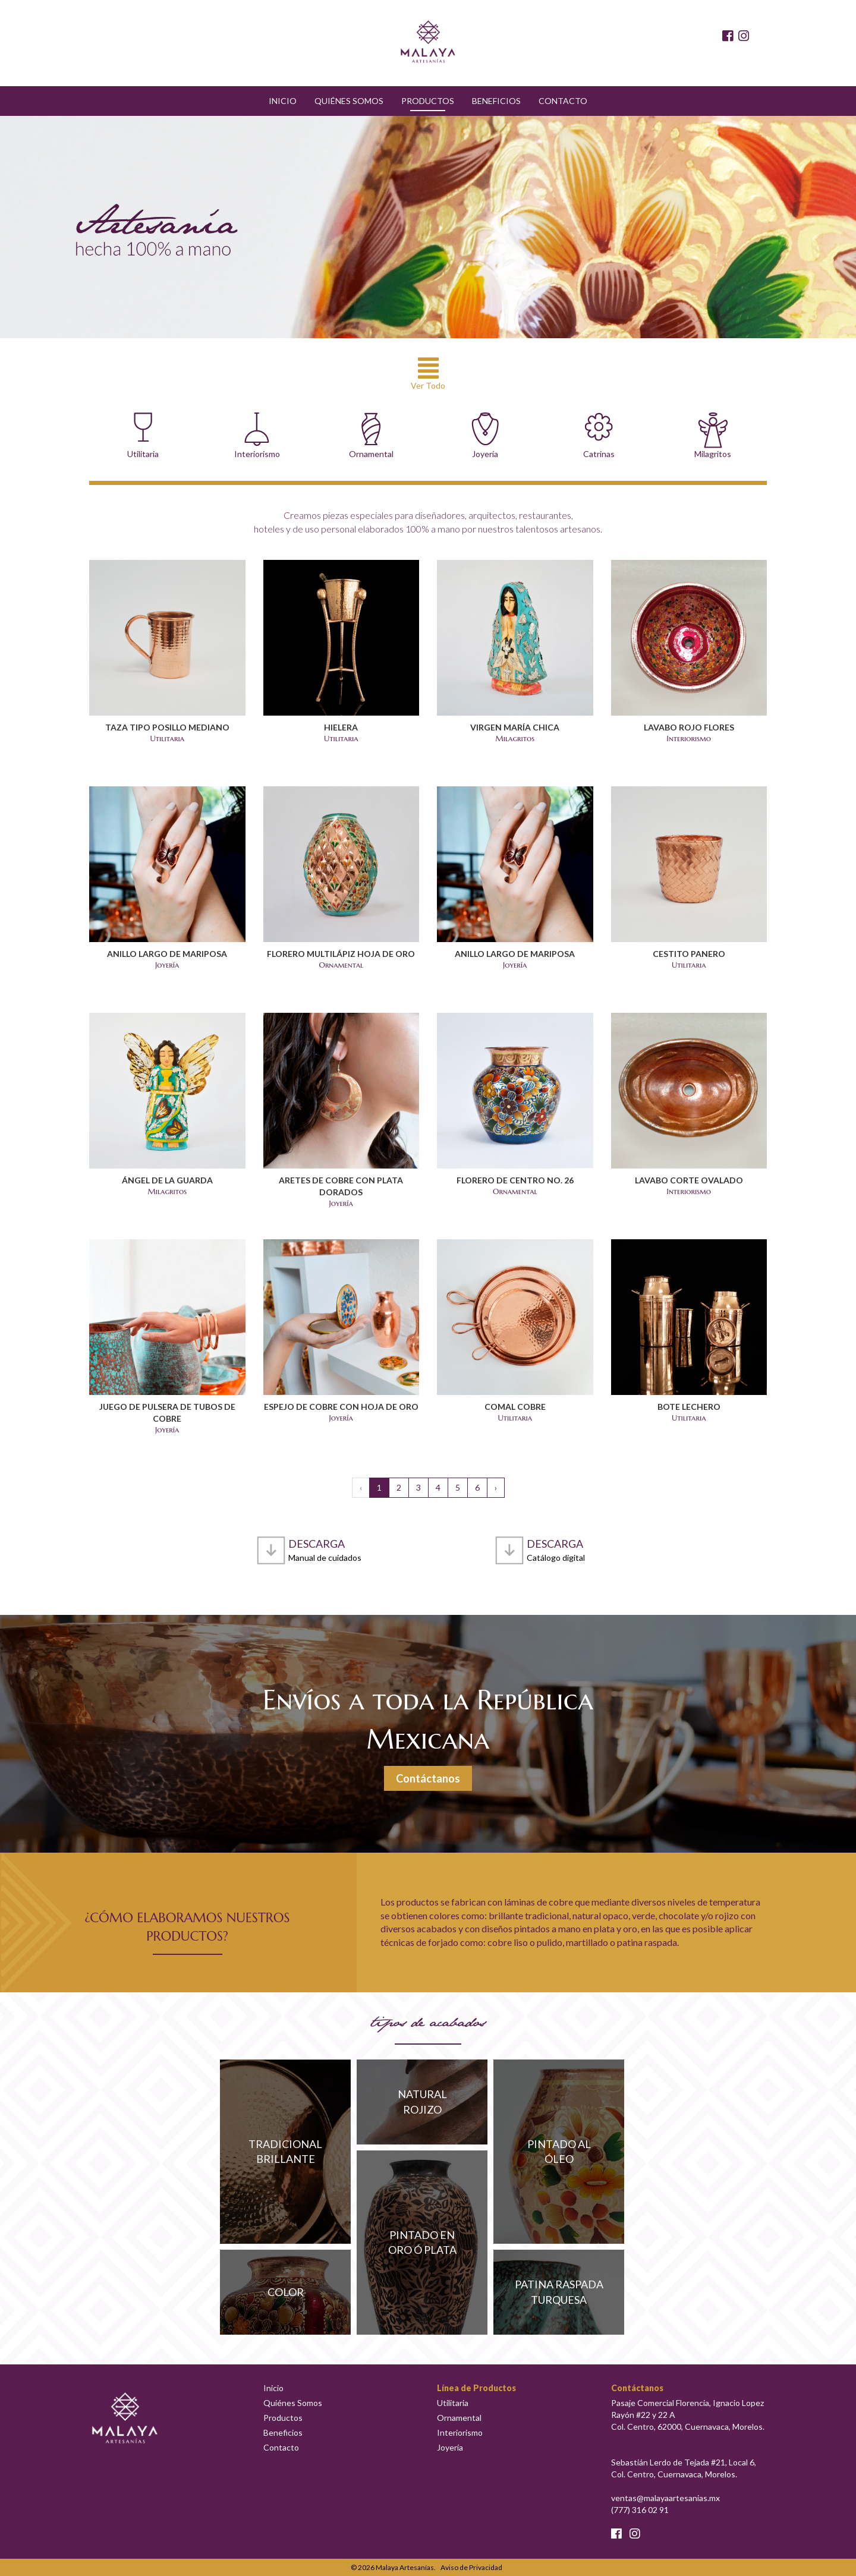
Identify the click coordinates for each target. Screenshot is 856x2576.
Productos (427, 101)
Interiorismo (257, 435)
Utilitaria (143, 435)
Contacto (563, 101)
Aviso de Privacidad (471, 2567)
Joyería (485, 435)
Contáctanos (428, 1778)
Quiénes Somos (348, 101)
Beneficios (496, 101)
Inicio (283, 101)
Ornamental (371, 435)
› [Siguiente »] (496, 1487)
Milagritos (713, 435)
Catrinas (599, 435)
